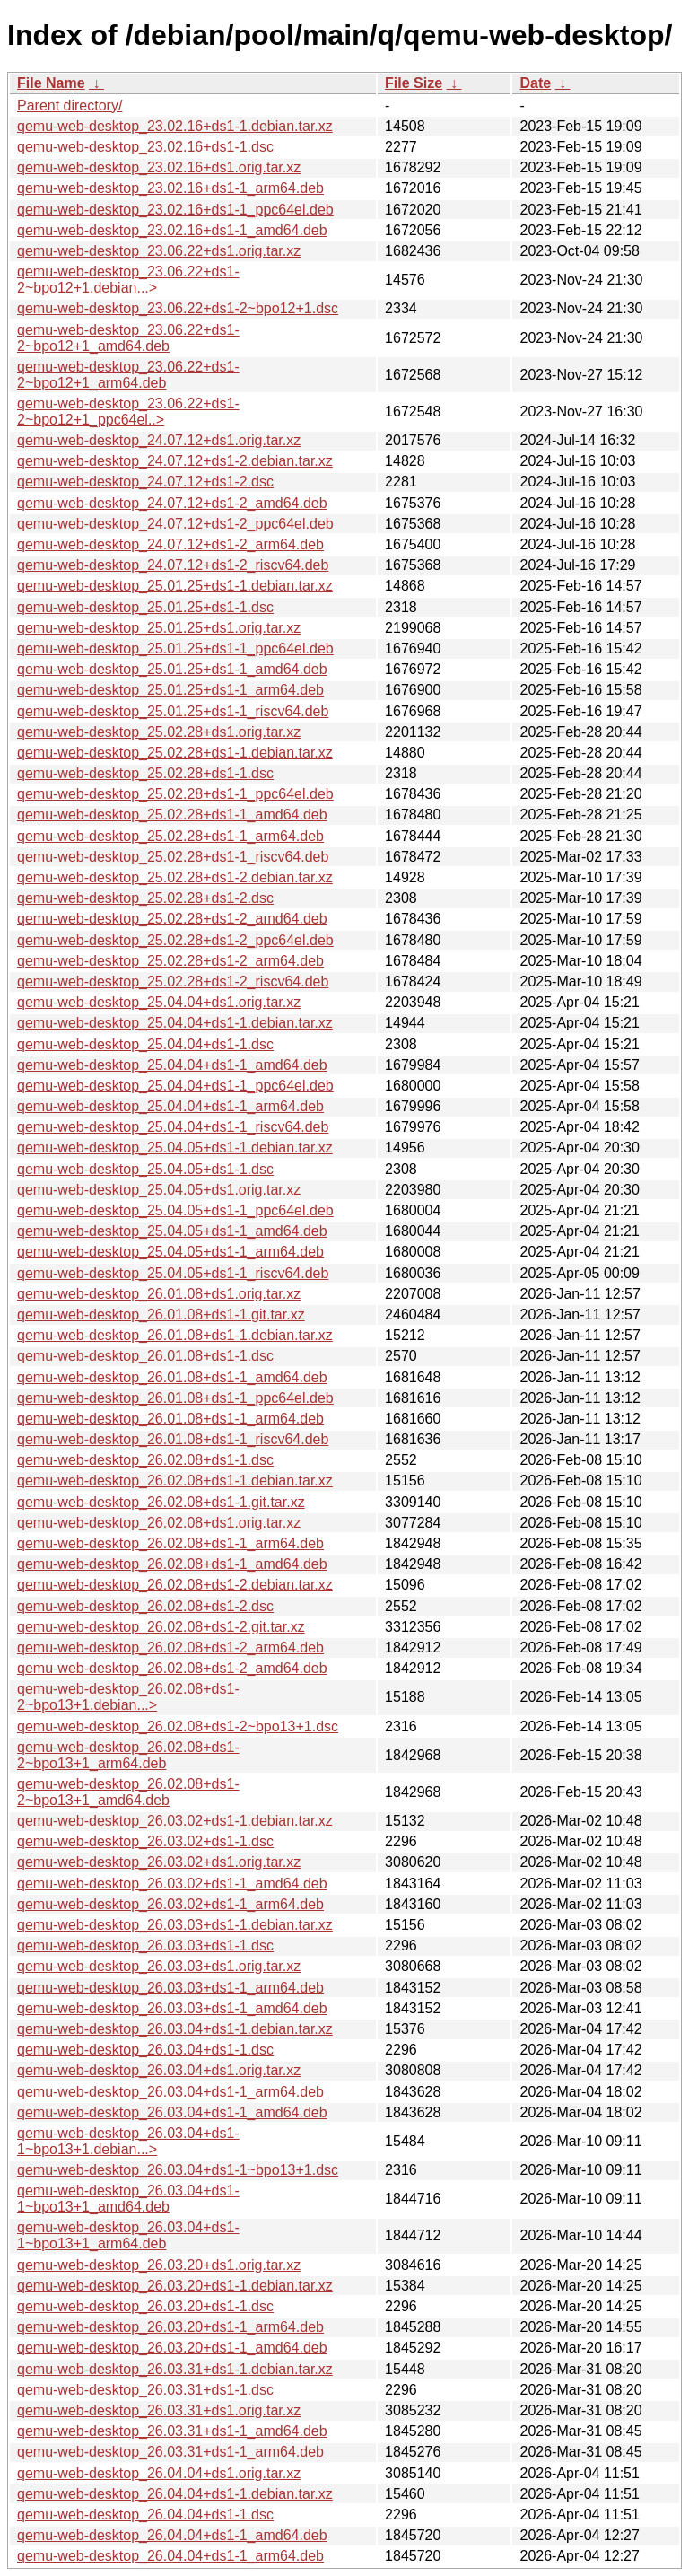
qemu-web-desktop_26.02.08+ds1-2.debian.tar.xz (175, 1584)
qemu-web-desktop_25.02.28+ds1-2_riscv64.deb (172, 981)
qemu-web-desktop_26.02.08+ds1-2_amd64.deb (172, 1668)
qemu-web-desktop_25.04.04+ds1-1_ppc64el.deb (175, 1085)
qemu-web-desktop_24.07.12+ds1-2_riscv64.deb (172, 565)
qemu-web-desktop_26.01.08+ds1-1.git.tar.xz (161, 1314)
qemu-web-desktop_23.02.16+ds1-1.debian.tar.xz (175, 126)
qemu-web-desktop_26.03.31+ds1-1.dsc (145, 2389)
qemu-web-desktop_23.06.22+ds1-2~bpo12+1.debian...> (128, 279)
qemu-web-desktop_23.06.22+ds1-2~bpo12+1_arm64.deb (128, 374)
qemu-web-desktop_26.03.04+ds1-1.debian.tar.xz (175, 2029)
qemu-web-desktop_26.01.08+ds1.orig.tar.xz (159, 1293)
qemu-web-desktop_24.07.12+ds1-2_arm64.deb (170, 544)
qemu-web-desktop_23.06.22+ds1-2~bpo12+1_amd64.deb (128, 338)
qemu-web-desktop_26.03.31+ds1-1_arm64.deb (170, 2451)
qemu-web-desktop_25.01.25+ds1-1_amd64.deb (172, 669)
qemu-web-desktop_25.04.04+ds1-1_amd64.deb (172, 1065)
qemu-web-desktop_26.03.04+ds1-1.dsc (145, 2049)
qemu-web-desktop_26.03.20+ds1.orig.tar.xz (159, 2265)
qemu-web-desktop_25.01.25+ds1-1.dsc (145, 607)
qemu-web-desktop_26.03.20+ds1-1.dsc (145, 2306)
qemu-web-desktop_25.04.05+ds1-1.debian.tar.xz (175, 1147)
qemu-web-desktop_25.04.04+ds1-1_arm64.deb (170, 1106)
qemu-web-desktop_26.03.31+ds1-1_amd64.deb (172, 2431)
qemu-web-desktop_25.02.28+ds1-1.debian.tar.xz (175, 752)
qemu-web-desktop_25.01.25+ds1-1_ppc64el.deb (175, 648)
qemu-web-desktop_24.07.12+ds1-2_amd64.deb (172, 503)
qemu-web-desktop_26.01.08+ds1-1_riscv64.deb (172, 1439)
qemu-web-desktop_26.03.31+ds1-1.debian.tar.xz (175, 2369)
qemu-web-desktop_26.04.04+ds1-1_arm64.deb (170, 2555)
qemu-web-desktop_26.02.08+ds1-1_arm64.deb (170, 1543)
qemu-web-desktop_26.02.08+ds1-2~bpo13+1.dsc (177, 1726)
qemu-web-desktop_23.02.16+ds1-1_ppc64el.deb (175, 209)
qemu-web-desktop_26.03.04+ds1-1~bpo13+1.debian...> (128, 2141)
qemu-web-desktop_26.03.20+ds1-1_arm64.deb (170, 2327)
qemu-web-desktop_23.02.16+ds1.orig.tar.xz (159, 167)
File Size (413, 83)
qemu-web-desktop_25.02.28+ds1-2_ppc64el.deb (175, 940)
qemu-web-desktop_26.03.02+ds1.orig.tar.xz (159, 1862)
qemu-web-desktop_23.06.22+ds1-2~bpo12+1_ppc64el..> (128, 411)
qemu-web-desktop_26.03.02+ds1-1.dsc (145, 1841)
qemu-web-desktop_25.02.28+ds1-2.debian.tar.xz (175, 877)
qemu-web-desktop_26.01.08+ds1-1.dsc (145, 1355)
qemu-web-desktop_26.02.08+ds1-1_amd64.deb (172, 1564)
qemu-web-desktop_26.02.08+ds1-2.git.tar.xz (161, 1626)
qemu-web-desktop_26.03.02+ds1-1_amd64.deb (172, 1883)
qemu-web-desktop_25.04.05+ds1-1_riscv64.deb (172, 1273)
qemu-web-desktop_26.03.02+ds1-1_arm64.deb (170, 1904)
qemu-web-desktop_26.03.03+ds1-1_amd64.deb (172, 2008)
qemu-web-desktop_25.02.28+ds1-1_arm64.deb (170, 836)
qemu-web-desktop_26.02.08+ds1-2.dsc (145, 1606)
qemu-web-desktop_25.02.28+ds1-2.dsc (145, 898)
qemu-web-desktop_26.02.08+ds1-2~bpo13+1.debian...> (128, 1697)
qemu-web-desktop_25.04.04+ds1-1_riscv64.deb (172, 1127)
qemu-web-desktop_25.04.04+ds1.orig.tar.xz (159, 1002)
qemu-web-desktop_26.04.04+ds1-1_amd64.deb (172, 2535)
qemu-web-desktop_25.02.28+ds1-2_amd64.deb (172, 918)
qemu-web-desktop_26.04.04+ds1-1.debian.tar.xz (175, 2494)
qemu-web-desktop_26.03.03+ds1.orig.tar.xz (159, 1966)
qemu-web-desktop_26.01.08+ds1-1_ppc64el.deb (175, 1398)
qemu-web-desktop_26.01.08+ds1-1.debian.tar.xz (175, 1335)
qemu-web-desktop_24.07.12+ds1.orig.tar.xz (159, 440)
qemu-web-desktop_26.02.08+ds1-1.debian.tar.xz (175, 1480)
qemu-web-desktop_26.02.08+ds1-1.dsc (145, 1460)
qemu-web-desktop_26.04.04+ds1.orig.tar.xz (159, 2473)
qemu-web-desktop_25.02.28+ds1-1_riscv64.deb (172, 856)
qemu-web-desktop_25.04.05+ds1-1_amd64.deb (172, 1231)
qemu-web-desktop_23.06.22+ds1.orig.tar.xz (159, 250)
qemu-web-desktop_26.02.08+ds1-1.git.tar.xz (161, 1502)
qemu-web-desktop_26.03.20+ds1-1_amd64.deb (172, 2347)
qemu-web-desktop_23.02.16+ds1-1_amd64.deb (172, 230)
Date (535, 83)
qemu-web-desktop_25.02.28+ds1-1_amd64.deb (172, 814)
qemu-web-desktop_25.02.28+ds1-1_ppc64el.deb (175, 794)
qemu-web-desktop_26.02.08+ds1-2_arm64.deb (170, 1647)
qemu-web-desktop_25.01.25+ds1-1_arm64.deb (170, 689)
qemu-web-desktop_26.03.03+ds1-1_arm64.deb (170, 1987)
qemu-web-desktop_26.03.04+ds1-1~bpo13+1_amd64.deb (128, 2198)
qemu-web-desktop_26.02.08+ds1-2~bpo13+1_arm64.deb (128, 1755)
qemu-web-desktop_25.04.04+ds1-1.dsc (145, 1044)
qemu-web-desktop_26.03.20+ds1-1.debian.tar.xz (175, 2285)
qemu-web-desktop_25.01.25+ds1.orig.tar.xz (159, 627)
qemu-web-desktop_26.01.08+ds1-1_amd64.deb (172, 1377)
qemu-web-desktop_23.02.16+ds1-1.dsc (145, 146)
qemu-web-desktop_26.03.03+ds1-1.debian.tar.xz (175, 1924)
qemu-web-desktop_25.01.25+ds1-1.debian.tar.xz (175, 585)
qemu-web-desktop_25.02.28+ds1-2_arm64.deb (170, 960)
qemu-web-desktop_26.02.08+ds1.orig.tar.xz (159, 1522)
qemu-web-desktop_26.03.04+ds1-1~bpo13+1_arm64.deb (128, 2235)
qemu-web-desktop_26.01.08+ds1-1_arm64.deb (170, 1418)
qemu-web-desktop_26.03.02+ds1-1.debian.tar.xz (175, 1820)
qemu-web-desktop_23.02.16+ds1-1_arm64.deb (170, 188)
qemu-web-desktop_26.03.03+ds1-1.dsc (145, 1945)
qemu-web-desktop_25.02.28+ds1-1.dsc (145, 773)
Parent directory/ (69, 105)
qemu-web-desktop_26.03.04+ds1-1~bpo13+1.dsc (177, 2169)
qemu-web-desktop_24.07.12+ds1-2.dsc (145, 481)
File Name (51, 83)
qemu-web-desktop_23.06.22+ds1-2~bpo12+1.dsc (177, 308)
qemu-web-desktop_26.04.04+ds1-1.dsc (145, 2514)
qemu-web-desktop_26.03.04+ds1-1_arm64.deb (170, 2091)
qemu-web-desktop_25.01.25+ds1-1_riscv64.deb (172, 711)
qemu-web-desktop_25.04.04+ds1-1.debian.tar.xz (175, 1022)
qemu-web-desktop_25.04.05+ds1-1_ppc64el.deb (175, 1210)
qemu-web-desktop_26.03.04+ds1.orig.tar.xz (159, 2070)
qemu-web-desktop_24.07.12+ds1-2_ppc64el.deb (175, 523)
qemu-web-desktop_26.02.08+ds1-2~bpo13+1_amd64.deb (128, 1792)
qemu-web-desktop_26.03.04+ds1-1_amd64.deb (172, 2112)
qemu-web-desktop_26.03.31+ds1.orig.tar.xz (159, 2410)
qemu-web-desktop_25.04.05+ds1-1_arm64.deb (170, 1251)
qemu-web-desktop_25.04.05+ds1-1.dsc (145, 1169)
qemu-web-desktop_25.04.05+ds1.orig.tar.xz (159, 1189)
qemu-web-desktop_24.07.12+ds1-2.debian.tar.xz (175, 461)
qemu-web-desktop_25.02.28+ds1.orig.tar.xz (159, 732)
